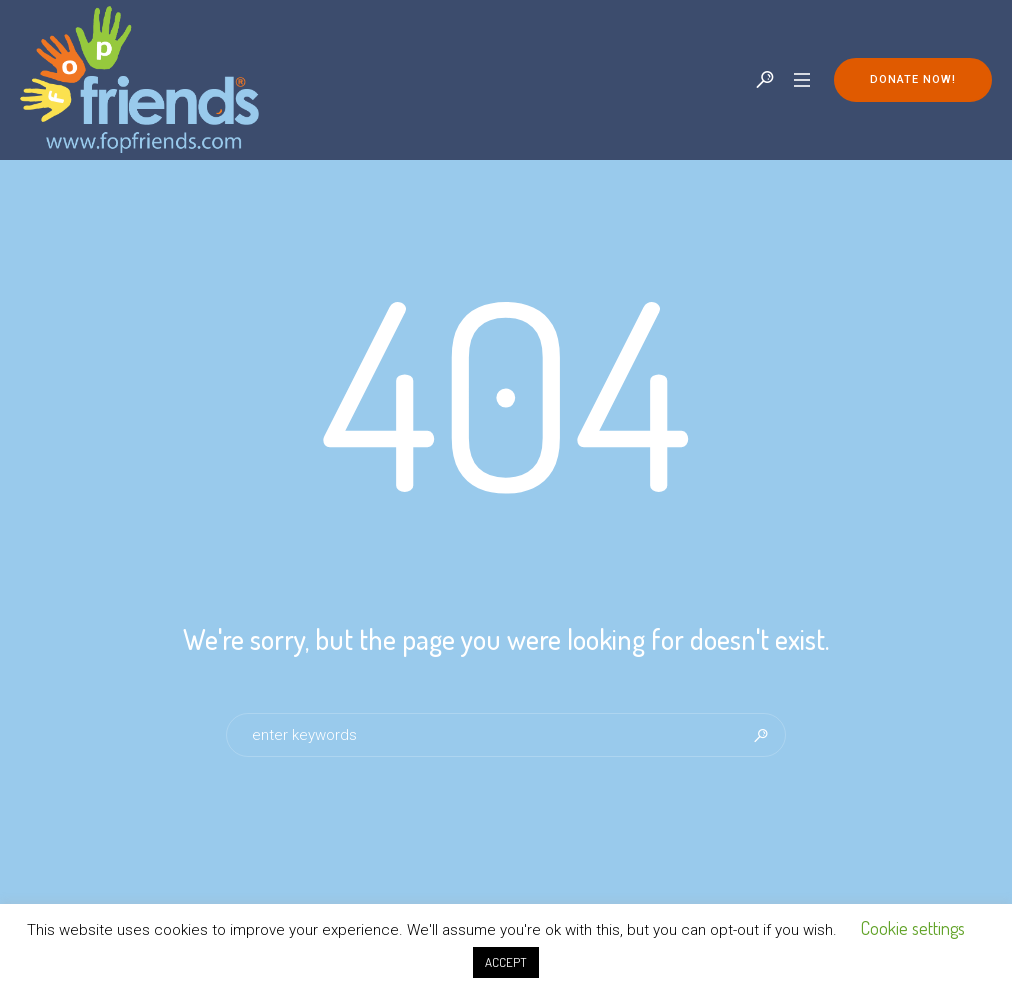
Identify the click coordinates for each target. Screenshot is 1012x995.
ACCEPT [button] (506, 962)
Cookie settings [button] (913, 928)
